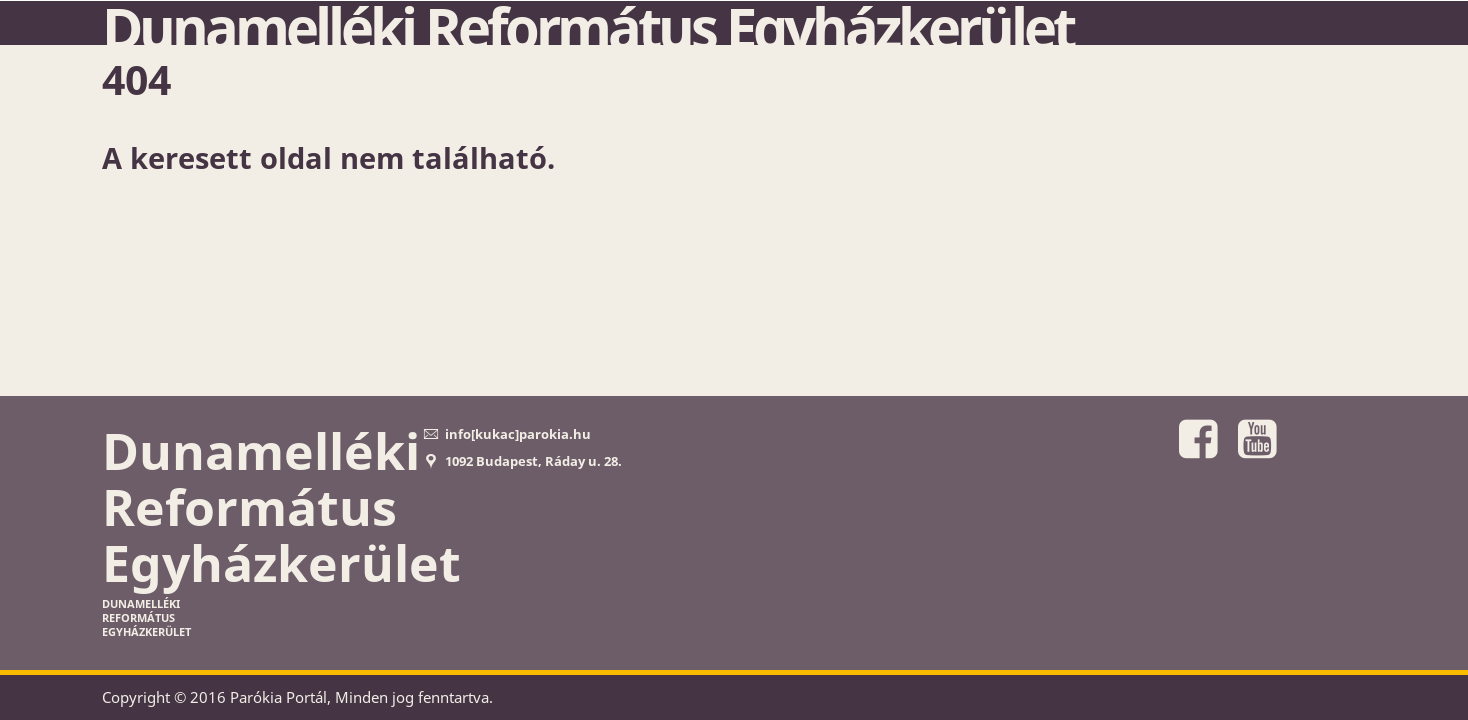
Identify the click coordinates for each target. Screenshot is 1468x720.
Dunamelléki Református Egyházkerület (587, 27)
